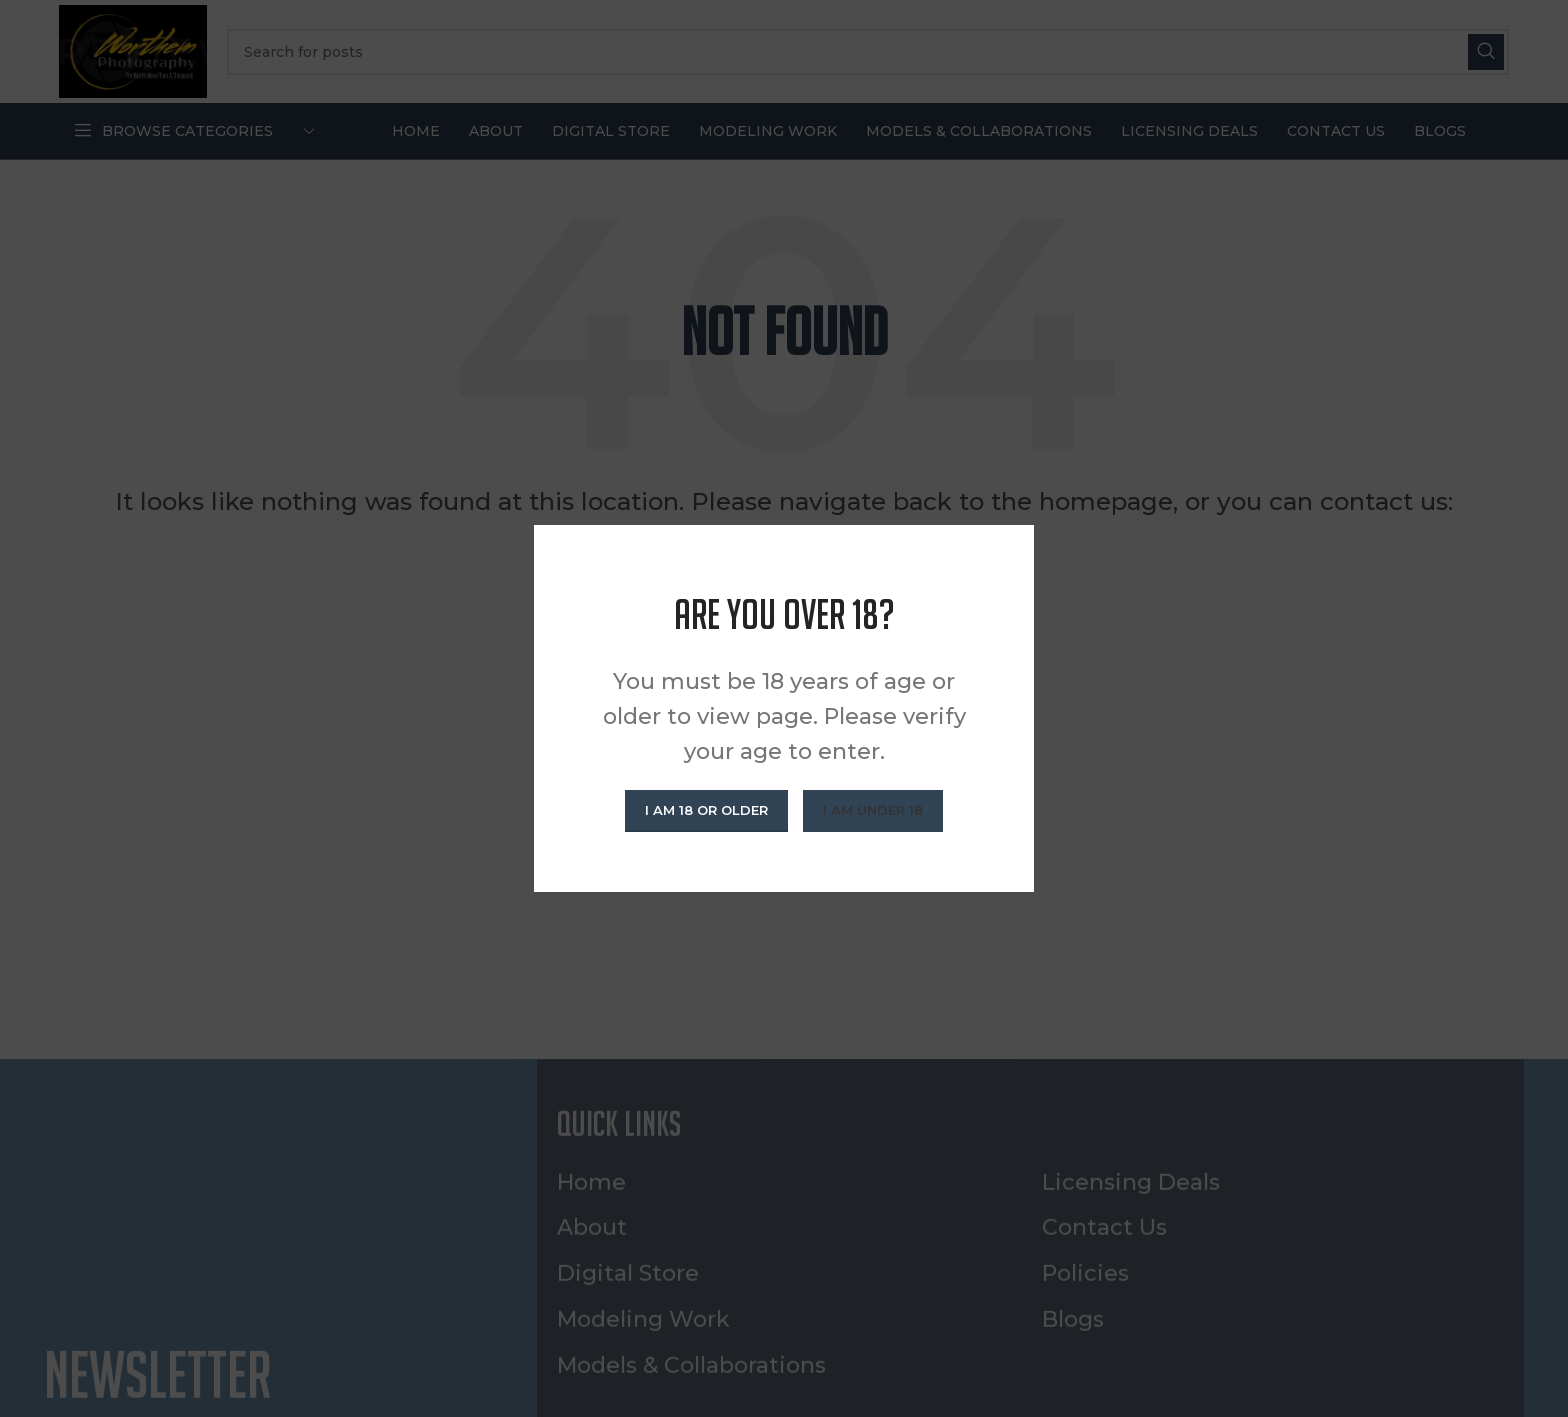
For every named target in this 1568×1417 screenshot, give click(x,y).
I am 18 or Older (706, 810)
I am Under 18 (873, 810)
